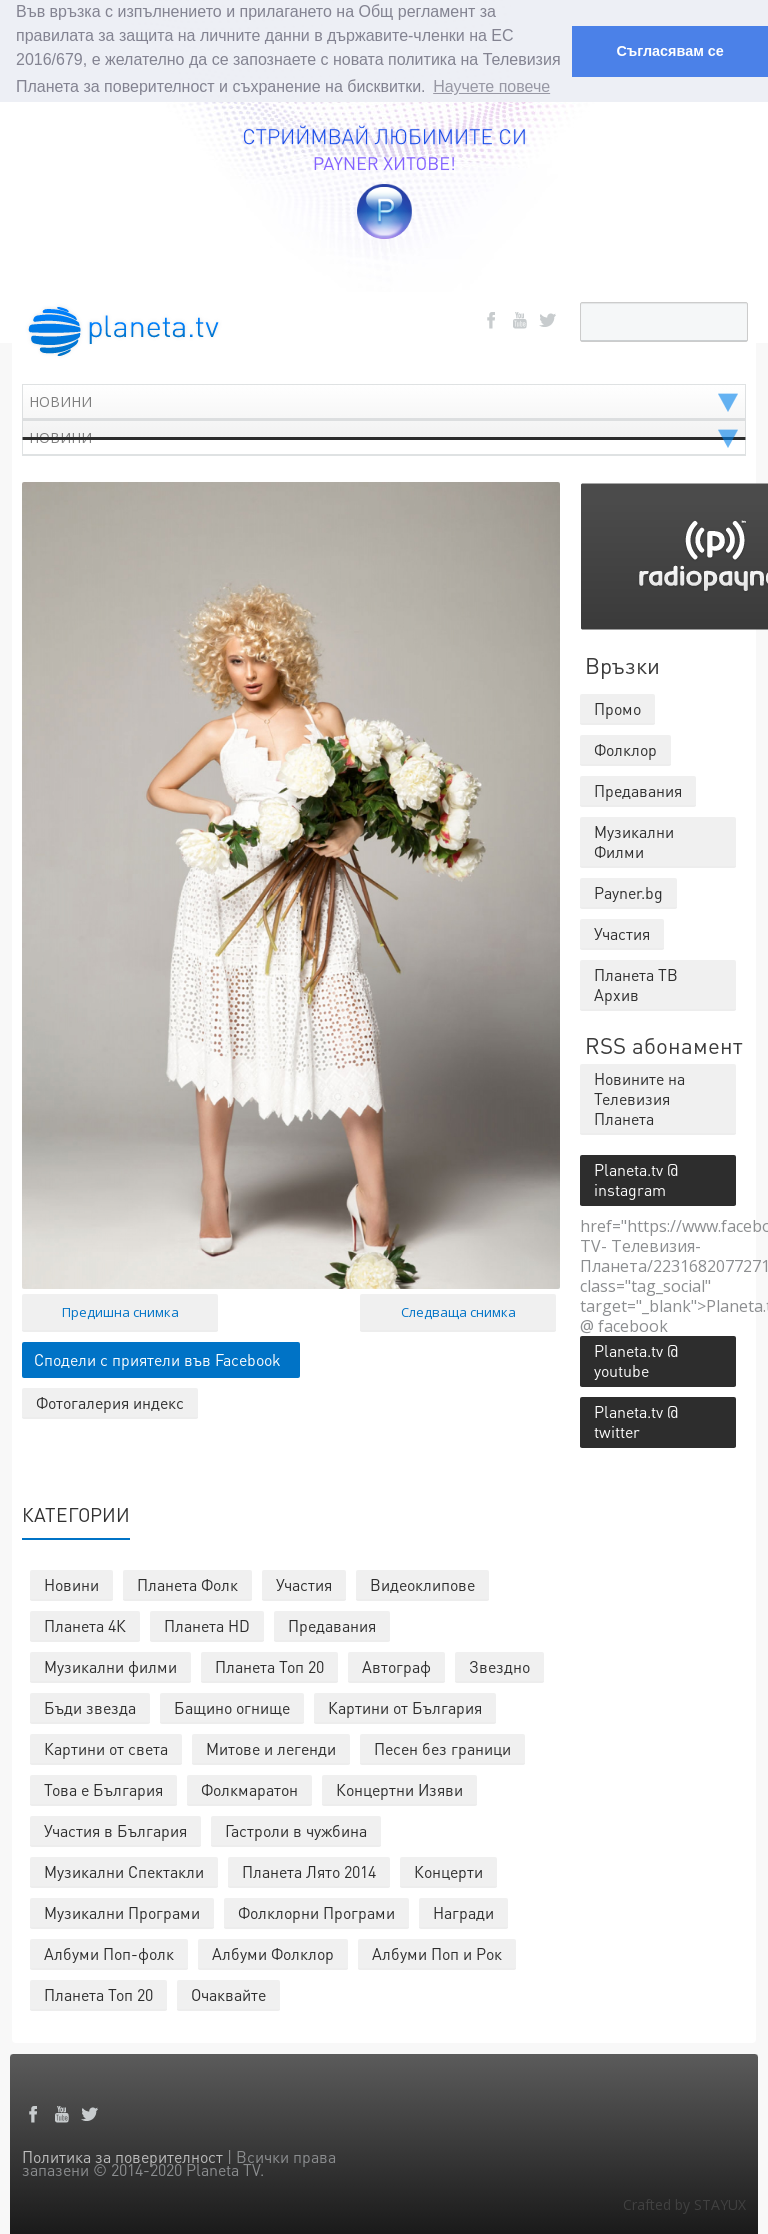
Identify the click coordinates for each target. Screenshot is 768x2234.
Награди (463, 1910)
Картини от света (106, 1746)
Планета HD (207, 1623)
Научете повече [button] (491, 86)
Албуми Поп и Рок (437, 1951)
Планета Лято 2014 (309, 1869)
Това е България (103, 1787)
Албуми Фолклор (273, 1951)
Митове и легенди (271, 1746)
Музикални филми (110, 1664)
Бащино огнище (232, 1705)
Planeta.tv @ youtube (636, 1358)
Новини (71, 1582)
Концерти (448, 1869)
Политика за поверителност (122, 2154)
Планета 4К (85, 1623)
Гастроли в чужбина (296, 1828)
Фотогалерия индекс (110, 1400)
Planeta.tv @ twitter (636, 1419)
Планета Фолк (187, 1582)
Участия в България (115, 1828)
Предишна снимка (120, 1310)
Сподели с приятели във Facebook (157, 1357)
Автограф (396, 1664)
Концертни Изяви (399, 1787)
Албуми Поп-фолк (109, 1951)
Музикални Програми (122, 1910)
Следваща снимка (458, 1310)
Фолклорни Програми (316, 1910)
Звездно (499, 1664)
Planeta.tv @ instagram (636, 1177)
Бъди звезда (90, 1705)
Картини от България (405, 1705)
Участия (304, 1582)
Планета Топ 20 (269, 1664)
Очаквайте (228, 1992)
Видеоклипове (422, 1582)
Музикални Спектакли (124, 1869)
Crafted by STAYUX (684, 2202)
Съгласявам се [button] (669, 51)
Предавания (332, 1623)
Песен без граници (442, 1746)
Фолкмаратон (249, 1787)
